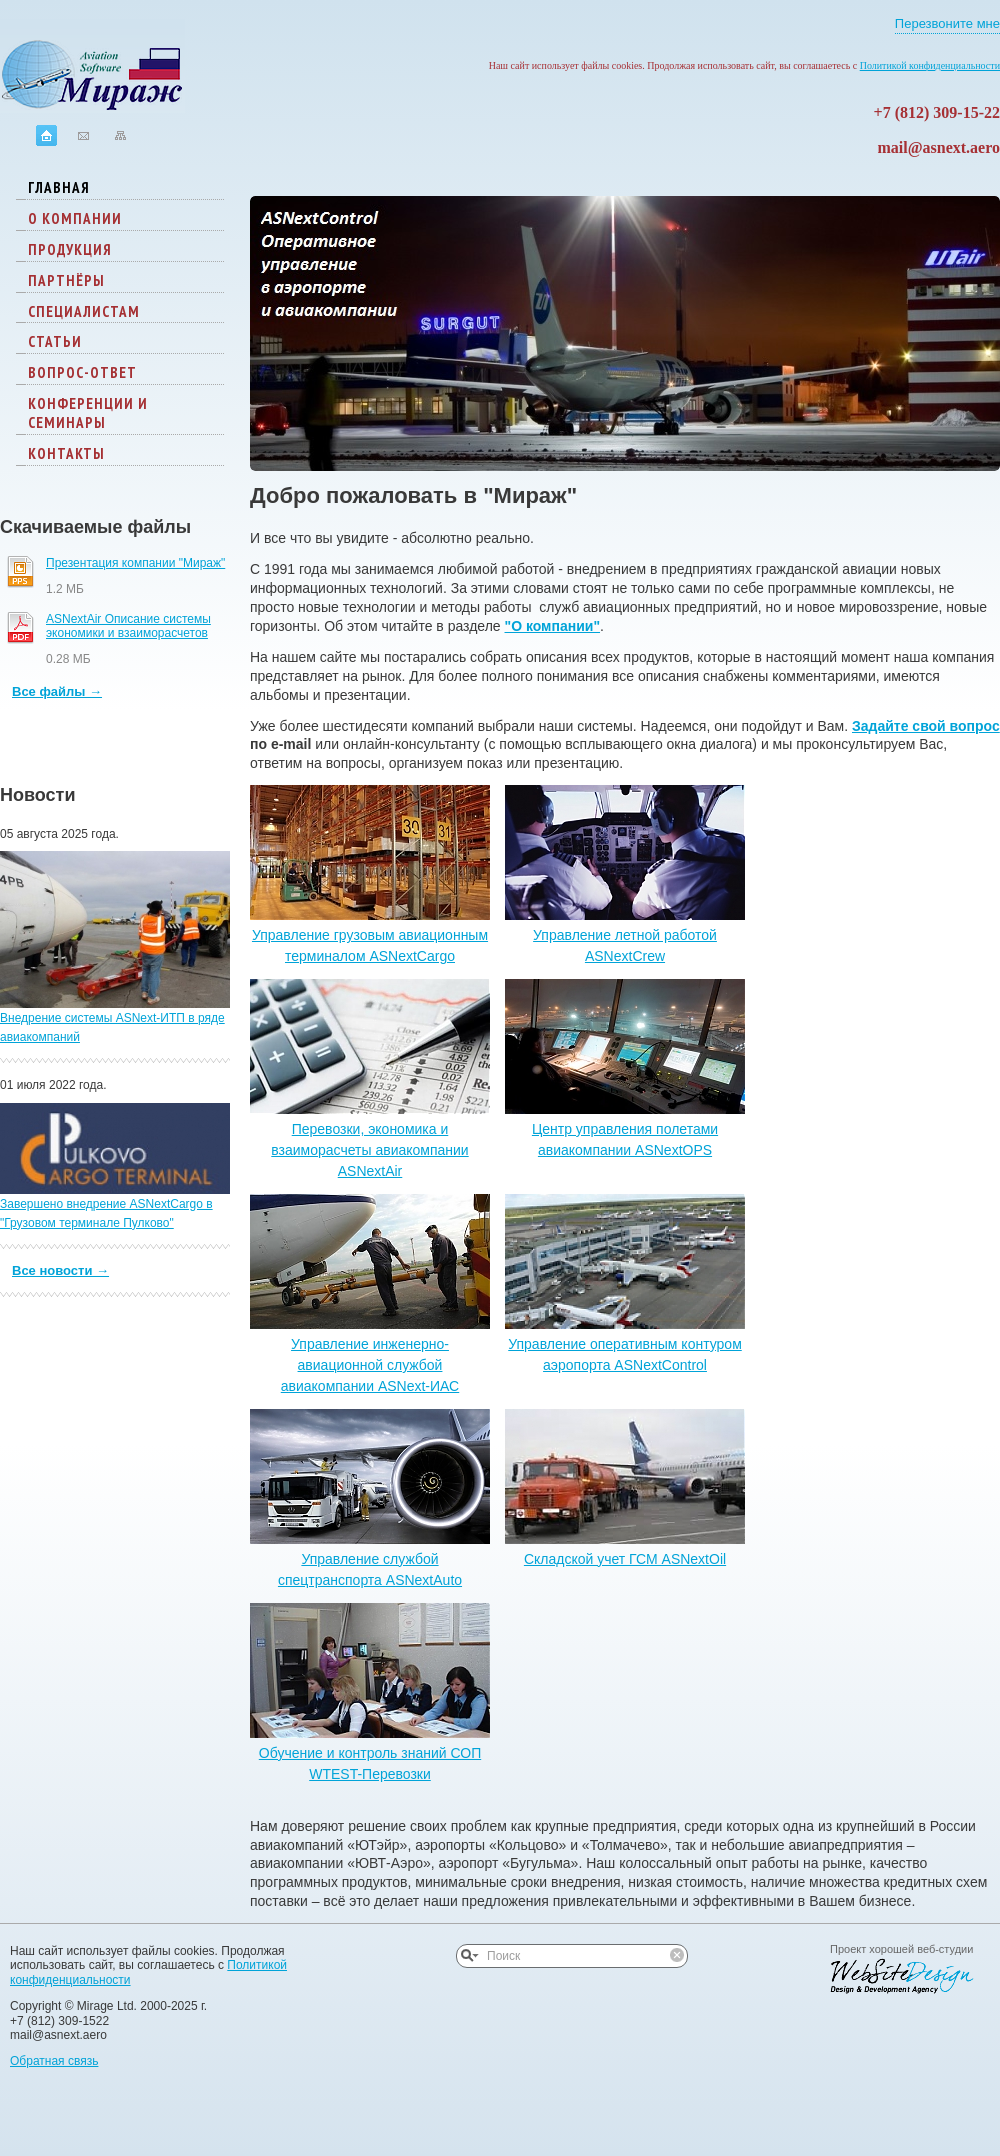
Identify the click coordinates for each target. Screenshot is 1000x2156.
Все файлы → (57, 691)
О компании (75, 218)
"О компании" (553, 626)
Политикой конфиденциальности (930, 65)
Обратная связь (54, 2061)
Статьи (55, 341)
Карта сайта (120, 135)
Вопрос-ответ (82, 372)
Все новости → (60, 1270)
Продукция (70, 249)
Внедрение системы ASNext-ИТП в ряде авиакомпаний (115, 947)
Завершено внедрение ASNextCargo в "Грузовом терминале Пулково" (115, 1166)
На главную (46, 135)
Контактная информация (83, 135)
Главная (59, 187)
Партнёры (66, 280)
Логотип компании (92, 66)
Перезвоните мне (947, 24)
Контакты (66, 453)
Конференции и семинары (88, 413)
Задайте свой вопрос (926, 726)
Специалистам (84, 311)
